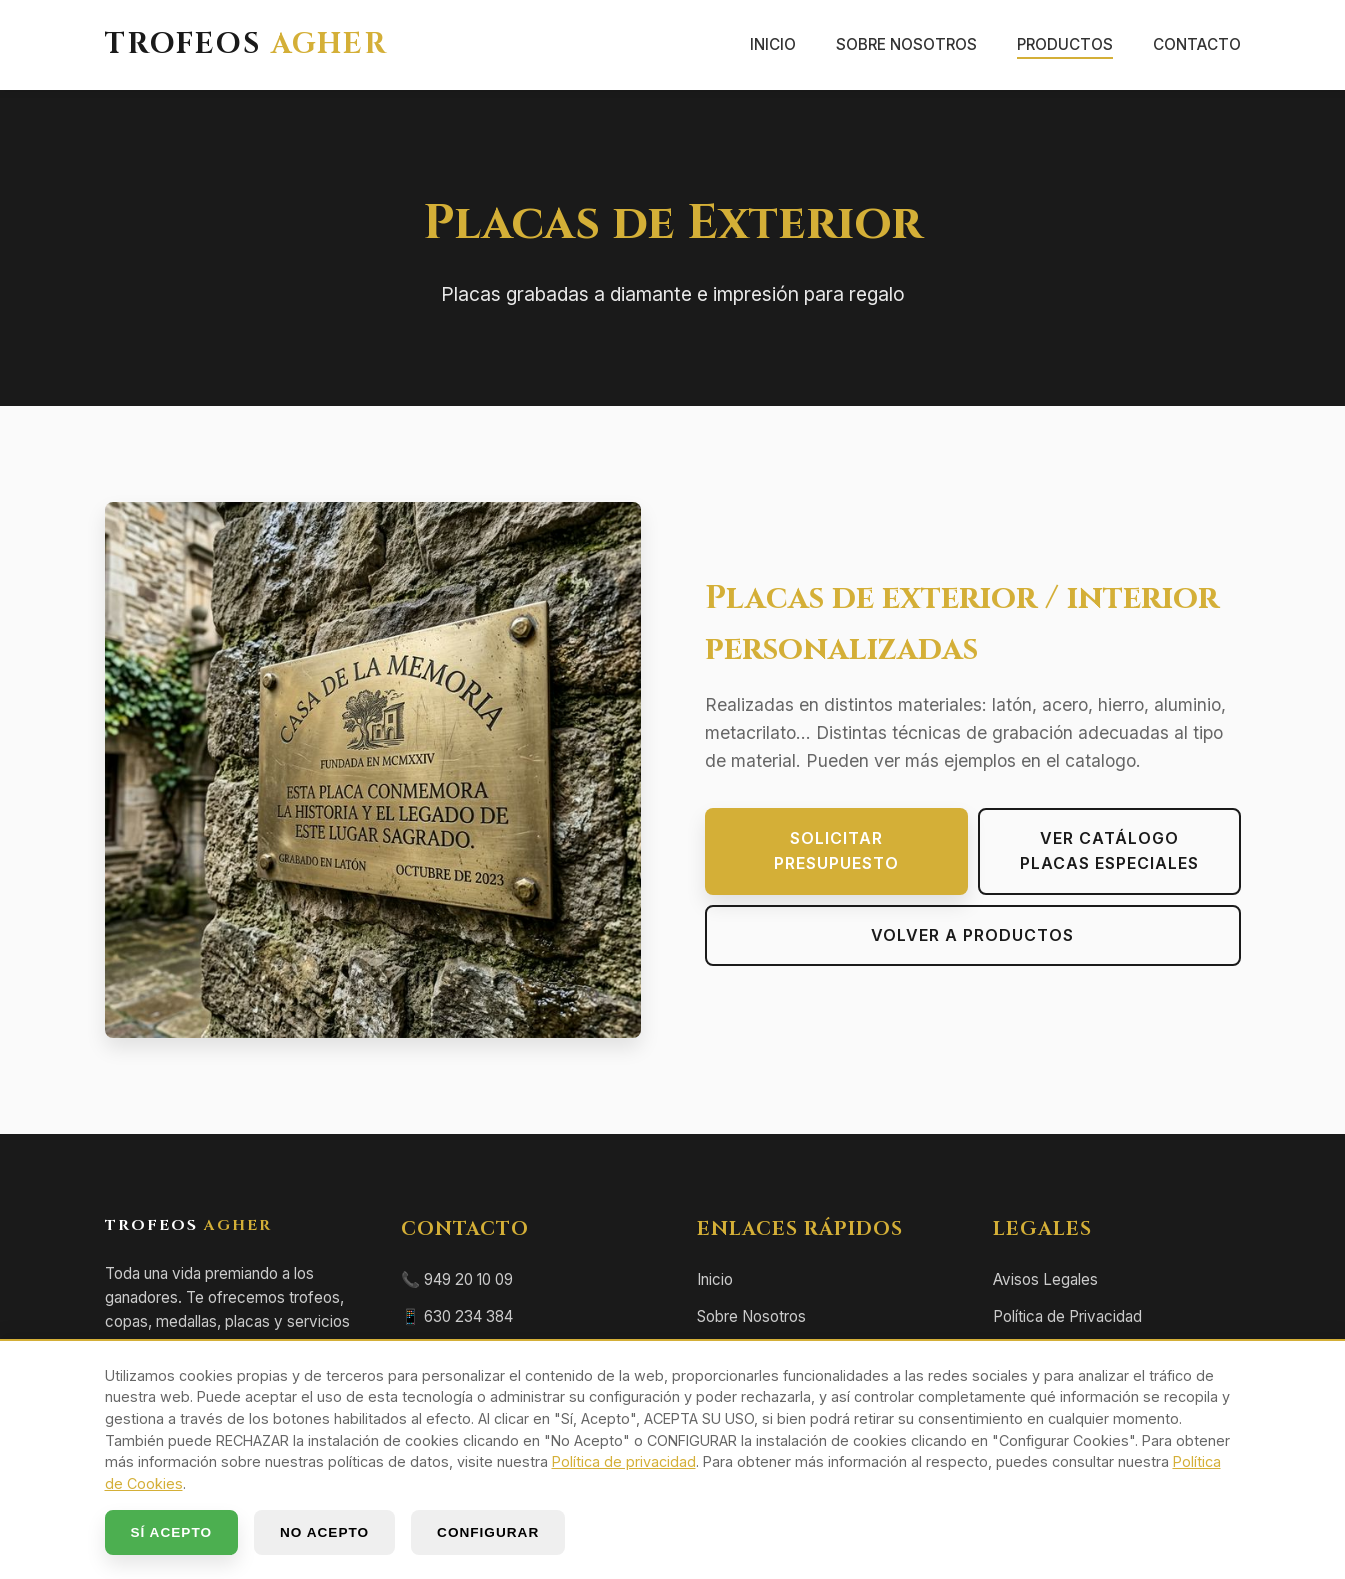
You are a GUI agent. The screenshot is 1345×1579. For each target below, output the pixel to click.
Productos (1065, 44)
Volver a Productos (972, 935)
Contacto (1197, 44)
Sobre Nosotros (906, 44)
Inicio (773, 44)
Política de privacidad (624, 1461)
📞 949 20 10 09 (457, 1279)
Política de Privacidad (1067, 1316)
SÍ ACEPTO (172, 1532)
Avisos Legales (1045, 1279)
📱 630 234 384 (457, 1316)
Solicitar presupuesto (836, 851)
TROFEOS (246, 45)
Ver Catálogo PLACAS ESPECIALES (1109, 851)
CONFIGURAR (488, 1532)
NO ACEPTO (324, 1532)
